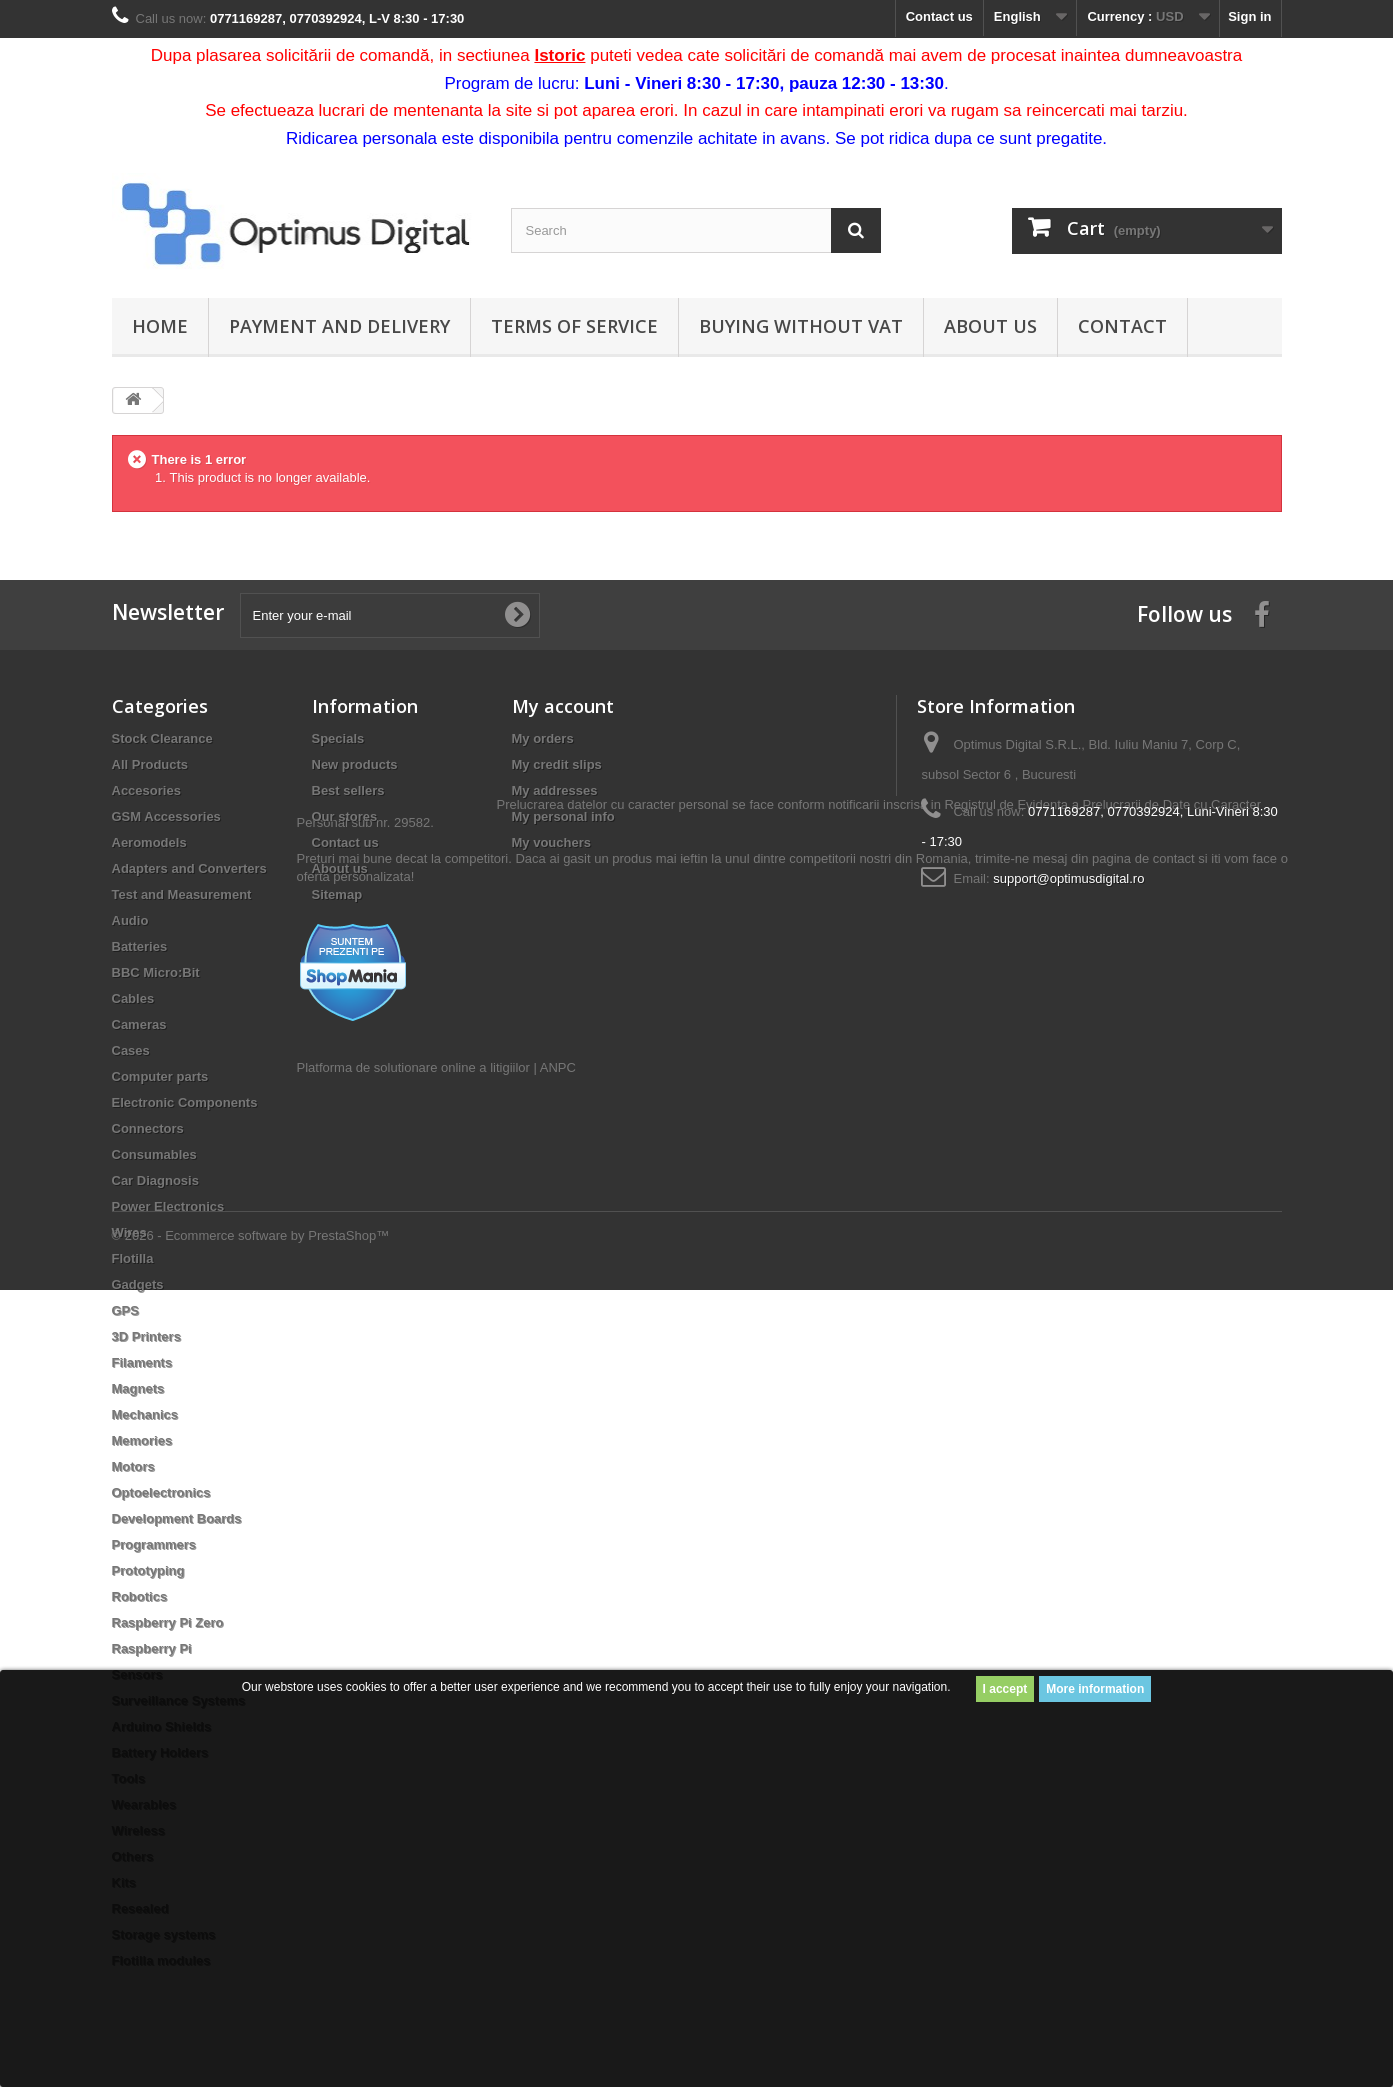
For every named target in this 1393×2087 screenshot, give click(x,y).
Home (160, 326)
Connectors (148, 1128)
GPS (125, 1310)
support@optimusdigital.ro (1068, 878)
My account (563, 706)
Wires (129, 1232)
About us (990, 326)
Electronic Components (185, 1102)
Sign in (1249, 16)
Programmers (154, 1544)
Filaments (142, 1362)
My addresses (555, 790)
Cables (133, 998)
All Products (150, 764)
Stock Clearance (162, 738)
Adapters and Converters (189, 868)
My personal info (563, 816)
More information (1095, 1689)
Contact (1122, 326)
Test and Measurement (182, 894)
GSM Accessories (166, 816)
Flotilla (133, 1258)
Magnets (138, 1388)
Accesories (146, 790)
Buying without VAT (801, 326)
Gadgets (138, 1284)
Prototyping (148, 1570)
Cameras (139, 1024)
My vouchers (551, 842)
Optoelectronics (161, 1492)
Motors (133, 1466)
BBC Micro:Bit (156, 972)
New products (355, 764)
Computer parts (160, 1076)
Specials (338, 738)
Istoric (559, 55)
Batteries (140, 946)
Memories (142, 1440)
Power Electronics (168, 1206)
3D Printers (146, 1336)
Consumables (154, 1154)
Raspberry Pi (152, 1648)
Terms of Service (574, 326)
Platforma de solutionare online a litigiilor (413, 1181)
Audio (130, 920)
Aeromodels (149, 842)
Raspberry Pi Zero (168, 1622)
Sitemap (337, 894)
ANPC (558, 1181)
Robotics (140, 1596)
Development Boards (177, 1518)
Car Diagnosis (155, 1180)
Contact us (939, 16)
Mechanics (145, 1414)
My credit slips (557, 764)
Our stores (345, 816)
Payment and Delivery (339, 326)
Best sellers (348, 790)
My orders (543, 738)
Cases (131, 1050)
